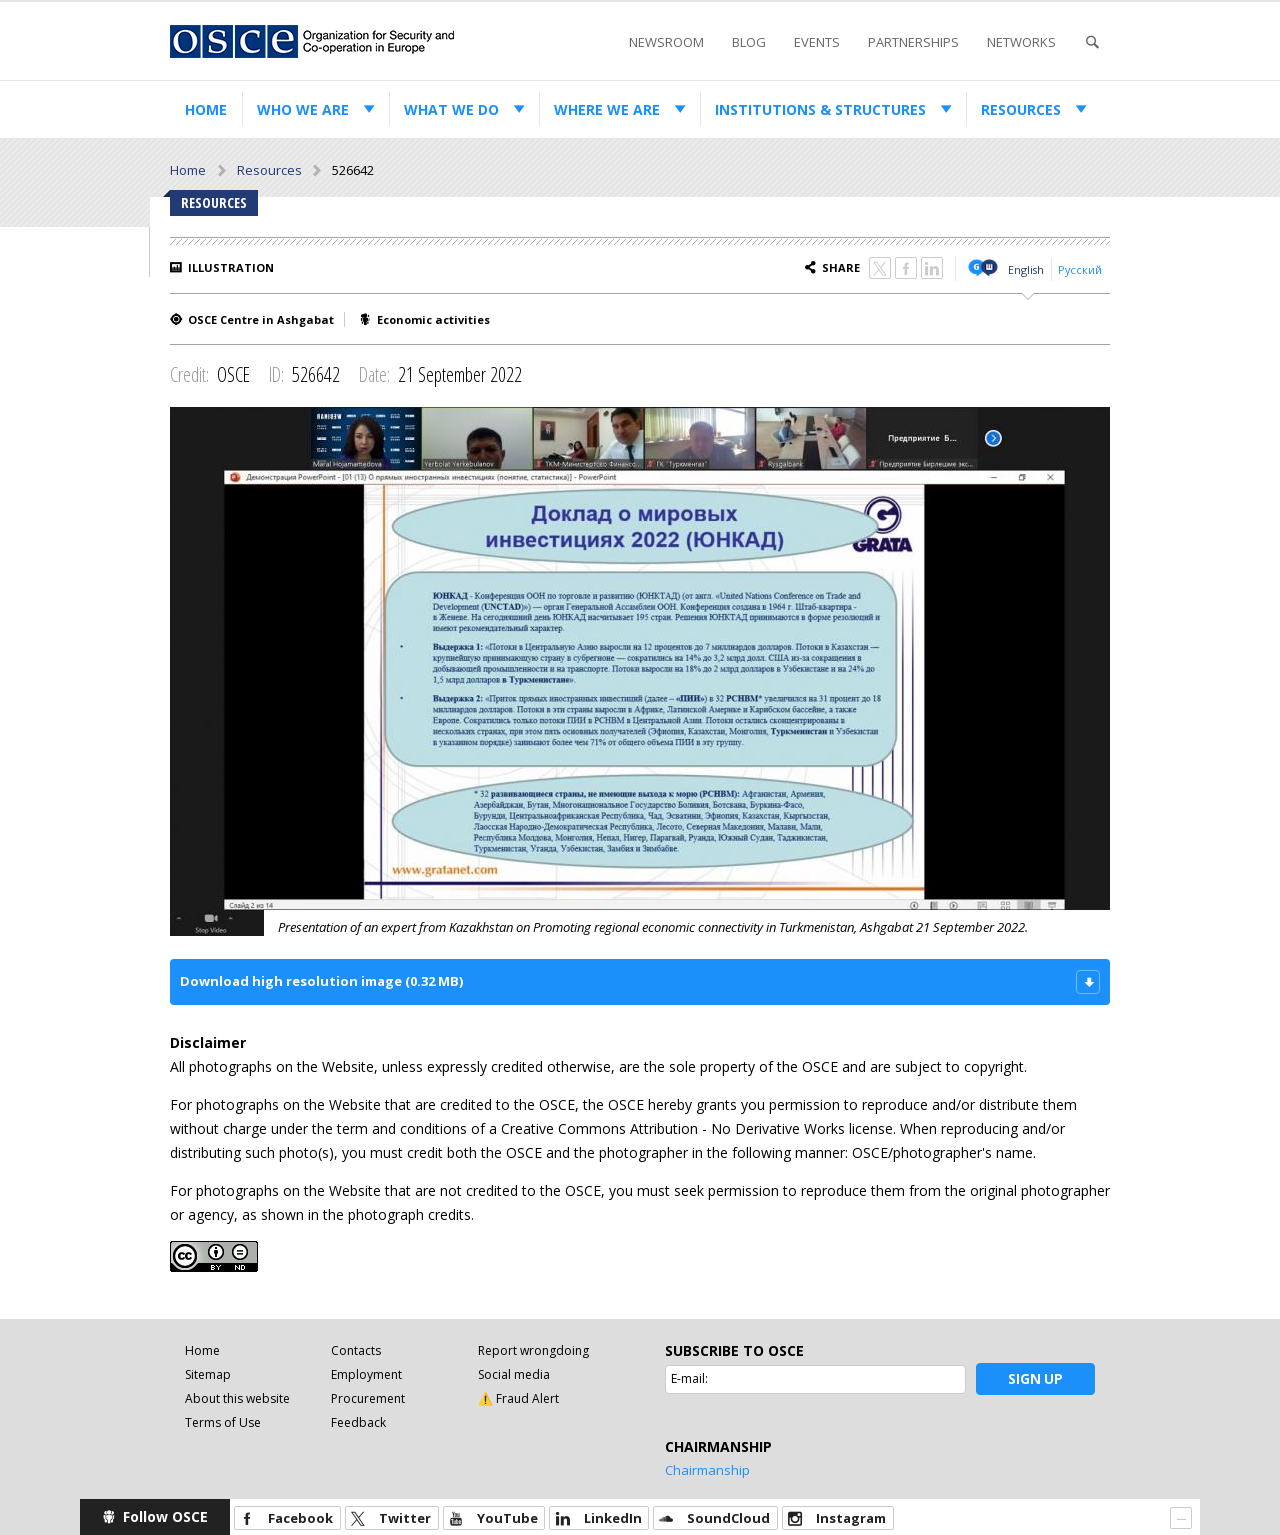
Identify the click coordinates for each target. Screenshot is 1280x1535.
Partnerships (913, 42)
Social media (514, 1374)
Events (817, 42)
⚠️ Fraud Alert (518, 1398)
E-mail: (689, 1378)
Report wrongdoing (533, 1350)
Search (1092, 42)
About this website (237, 1398)
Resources (1021, 109)
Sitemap (208, 1374)
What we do (451, 109)
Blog (749, 42)
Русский (1080, 269)
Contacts (356, 1350)
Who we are (303, 109)
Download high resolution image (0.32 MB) (321, 981)
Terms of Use (223, 1422)
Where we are (607, 109)
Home (206, 109)
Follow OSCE (165, 1516)
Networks (1021, 42)
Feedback (358, 1422)
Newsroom (666, 42)
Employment (366, 1374)
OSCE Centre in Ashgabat (261, 319)
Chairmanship (707, 1470)
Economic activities (433, 319)
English (1026, 269)
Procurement (368, 1398)
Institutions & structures (820, 109)
